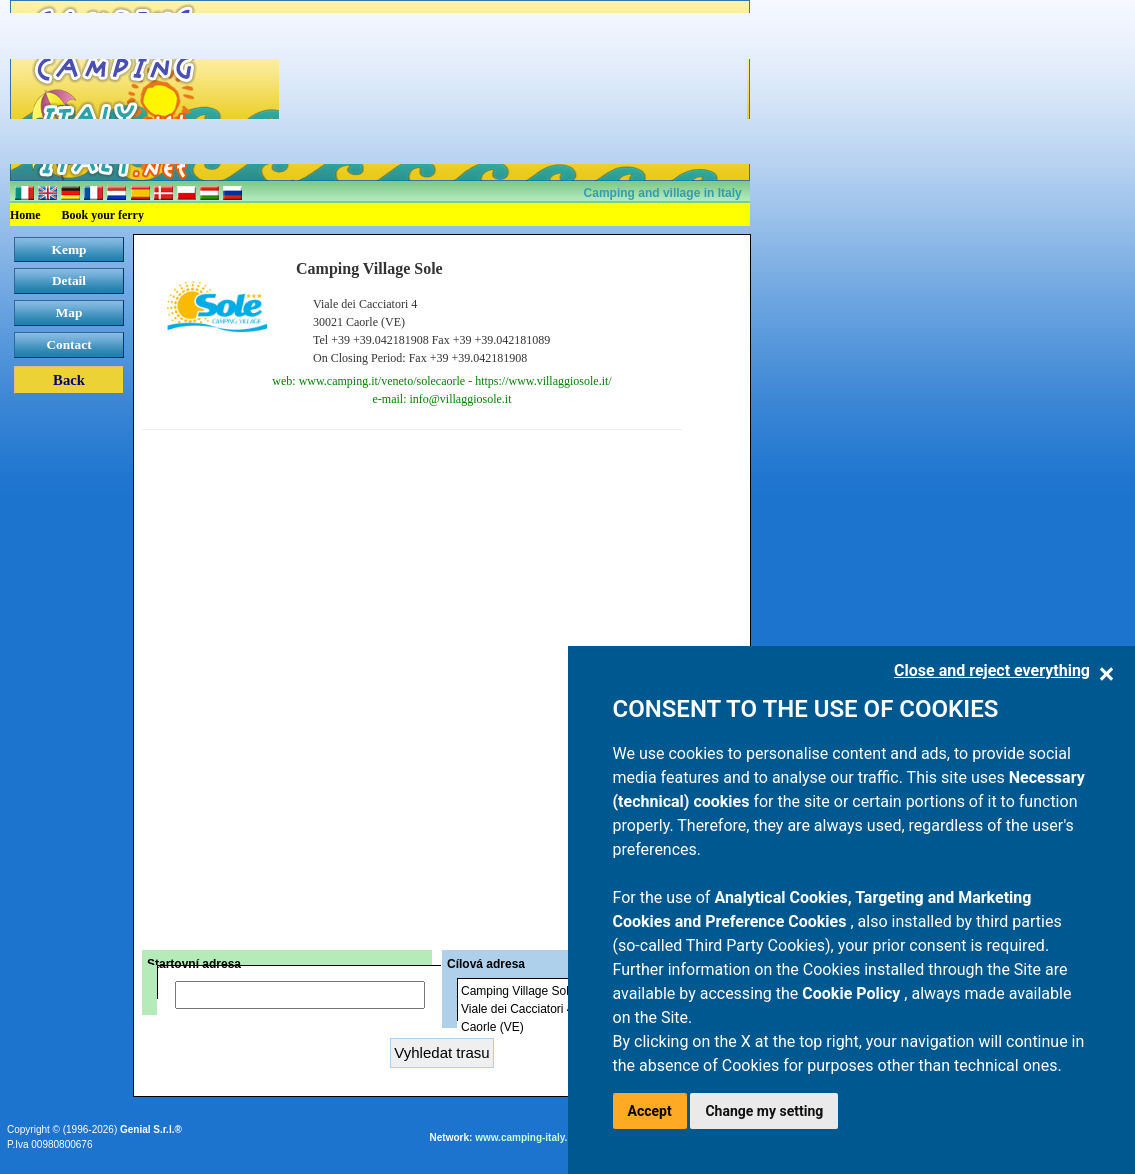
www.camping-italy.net (528, 1137)
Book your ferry (103, 215)
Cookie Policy (853, 993)
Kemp (69, 249)
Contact (68, 344)
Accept (650, 1111)
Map (69, 312)
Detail (69, 280)
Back (69, 380)
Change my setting (764, 1111)
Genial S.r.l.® (151, 1129)
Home (25, 215)
